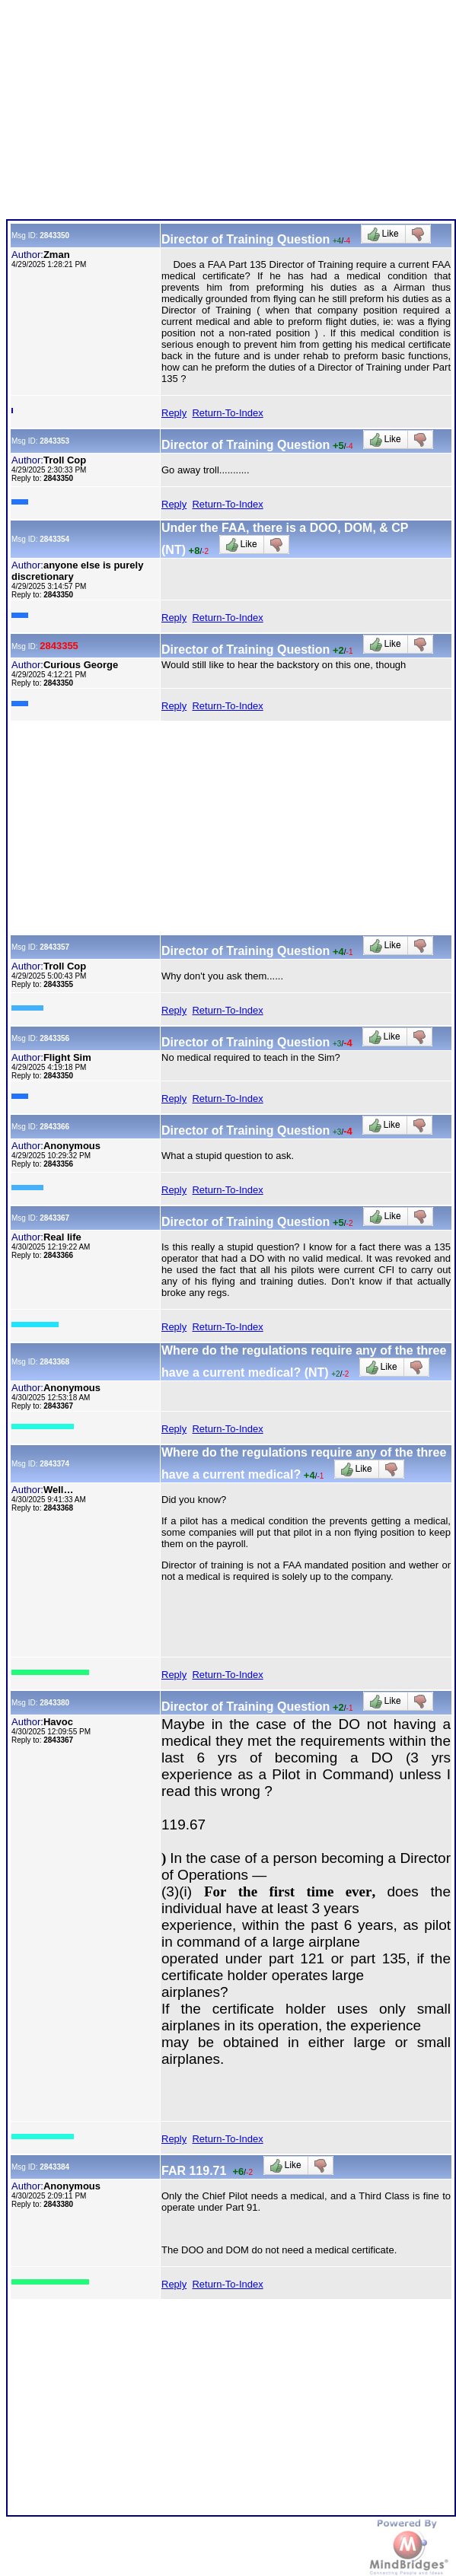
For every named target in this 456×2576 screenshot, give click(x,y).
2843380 (54, 1703)
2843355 (59, 645)
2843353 (54, 441)
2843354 (54, 539)
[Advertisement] (229, 112)
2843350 (54, 235)
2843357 (54, 947)
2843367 (54, 1218)
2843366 (54, 1126)
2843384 (54, 2167)
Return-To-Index (227, 413)
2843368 (54, 1362)
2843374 (54, 1464)
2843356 (54, 1038)
